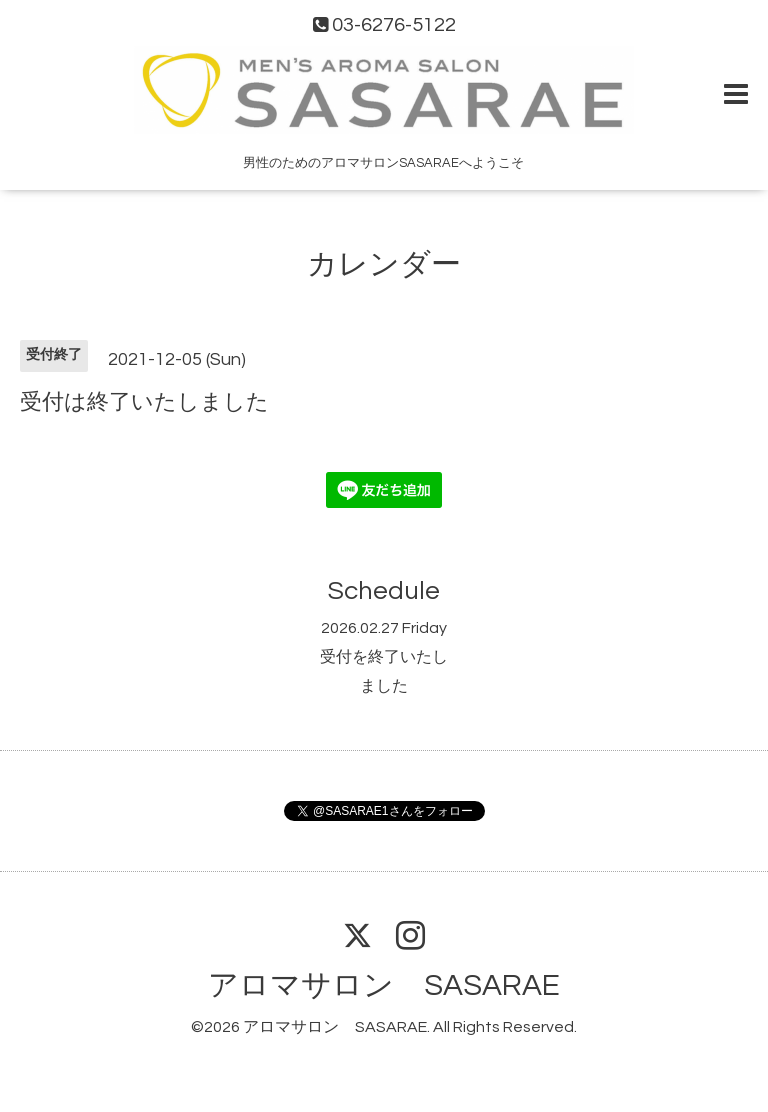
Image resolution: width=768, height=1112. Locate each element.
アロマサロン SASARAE (384, 985)
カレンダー (384, 264)
